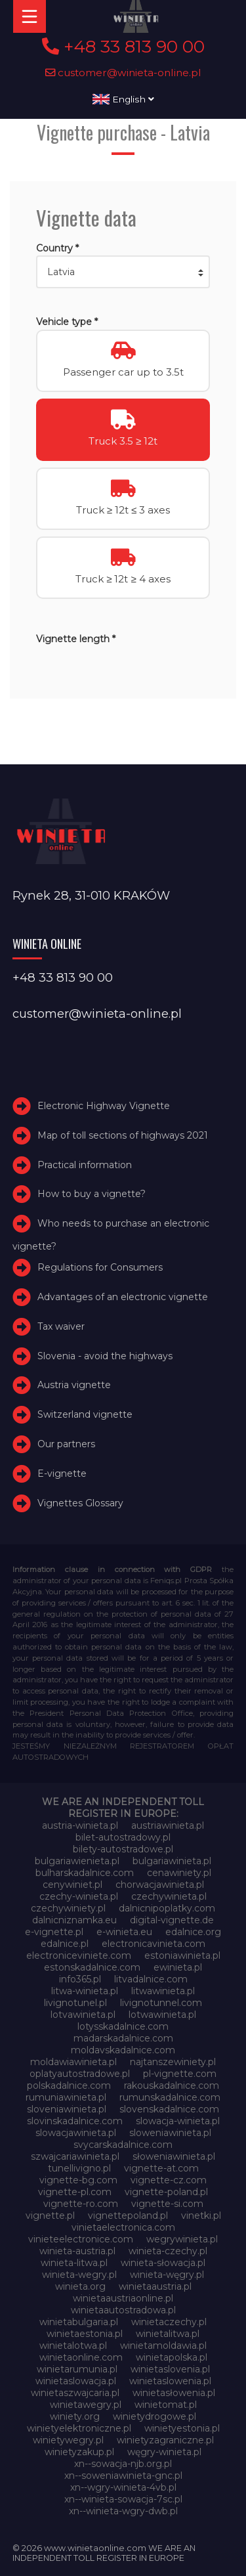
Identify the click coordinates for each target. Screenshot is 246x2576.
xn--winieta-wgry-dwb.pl (123, 2511)
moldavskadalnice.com (123, 2050)
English (123, 99)
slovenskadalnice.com (169, 2109)
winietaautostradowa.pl (123, 2310)
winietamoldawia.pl (163, 2345)
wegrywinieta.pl (182, 2239)
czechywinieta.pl (169, 1896)
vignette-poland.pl (166, 2192)
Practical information (84, 1165)
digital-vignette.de (172, 1920)
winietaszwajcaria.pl (75, 2393)
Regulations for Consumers (100, 1267)
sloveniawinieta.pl (66, 2109)
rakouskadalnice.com (171, 2085)
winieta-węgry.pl (167, 2275)
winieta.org (80, 2286)
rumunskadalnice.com (169, 2097)
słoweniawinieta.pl (174, 2156)
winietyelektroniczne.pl (79, 2428)
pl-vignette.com (179, 2074)
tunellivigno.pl (79, 2168)
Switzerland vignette (85, 1414)
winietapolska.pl (171, 2357)
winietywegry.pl (68, 2440)
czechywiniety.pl (68, 1908)
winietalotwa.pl (73, 2345)
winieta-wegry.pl (79, 2275)
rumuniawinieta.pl (66, 2097)
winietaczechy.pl (169, 2322)
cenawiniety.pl (179, 1873)
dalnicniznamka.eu (74, 1920)
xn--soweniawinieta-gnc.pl (123, 2475)
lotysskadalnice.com (123, 2026)
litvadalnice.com (151, 1979)
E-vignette (62, 1473)
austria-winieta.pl (80, 1825)
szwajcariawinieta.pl (75, 2156)
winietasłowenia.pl (174, 2393)
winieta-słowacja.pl (163, 2263)
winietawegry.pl (85, 2405)
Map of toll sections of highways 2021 (122, 1135)
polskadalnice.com (69, 2085)
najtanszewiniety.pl (173, 2062)
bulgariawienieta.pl (77, 1861)
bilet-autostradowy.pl (123, 1837)
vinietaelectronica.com (123, 2227)
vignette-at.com (161, 2168)
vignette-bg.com (78, 2180)
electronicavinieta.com (153, 1944)
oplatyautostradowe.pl (80, 2074)
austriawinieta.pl (167, 1825)
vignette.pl (50, 2215)
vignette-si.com (167, 2204)
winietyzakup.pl (79, 2452)
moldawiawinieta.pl (73, 2062)
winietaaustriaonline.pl (123, 2298)
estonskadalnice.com (92, 1967)
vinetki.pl (201, 2215)
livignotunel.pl (75, 2003)
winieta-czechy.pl (168, 2251)
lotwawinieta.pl (162, 2014)
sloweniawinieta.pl (170, 2133)
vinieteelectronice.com (80, 2239)
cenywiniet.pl (72, 1884)
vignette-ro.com (80, 2204)
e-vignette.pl (54, 1932)
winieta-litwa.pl (74, 2263)
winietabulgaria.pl (78, 2322)
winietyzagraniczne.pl (165, 2440)
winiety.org (75, 2416)
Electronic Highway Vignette (103, 1106)
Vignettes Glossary (80, 1503)
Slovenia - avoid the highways (105, 1356)
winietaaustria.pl (155, 2286)
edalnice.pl (65, 1944)
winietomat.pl (165, 2405)
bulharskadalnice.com (84, 1873)
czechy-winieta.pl (78, 1896)
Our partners (66, 1444)
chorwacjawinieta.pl (159, 1884)
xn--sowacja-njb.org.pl (123, 2464)
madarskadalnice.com (123, 2038)
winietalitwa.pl (167, 2334)
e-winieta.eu (124, 1932)
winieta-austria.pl (77, 2251)
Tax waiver (61, 1326)
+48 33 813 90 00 (123, 46)
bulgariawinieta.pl (172, 1861)
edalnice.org (193, 1932)
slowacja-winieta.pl (178, 2121)
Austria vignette (74, 1385)
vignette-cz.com (169, 2180)
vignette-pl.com (75, 2192)
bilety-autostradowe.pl (123, 1849)
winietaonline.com (81, 2357)
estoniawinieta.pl (182, 1955)
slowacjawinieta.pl (75, 2133)
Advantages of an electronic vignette (122, 1297)
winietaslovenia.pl (170, 2369)
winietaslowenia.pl (170, 2381)
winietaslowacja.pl (75, 2381)
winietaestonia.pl (85, 2334)
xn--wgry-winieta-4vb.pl (123, 2487)
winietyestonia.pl (182, 2428)
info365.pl (80, 1979)
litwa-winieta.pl (84, 1991)
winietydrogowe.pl (154, 2416)
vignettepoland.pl (128, 2215)
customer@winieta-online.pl (123, 72)
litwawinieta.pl (163, 1991)
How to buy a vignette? (91, 1194)
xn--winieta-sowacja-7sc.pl (123, 2499)
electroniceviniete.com (78, 1955)
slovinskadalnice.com (75, 2121)
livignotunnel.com (161, 2003)
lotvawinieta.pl (83, 2014)
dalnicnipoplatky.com (167, 1908)
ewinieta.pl (178, 1967)
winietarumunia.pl (77, 2369)
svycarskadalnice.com (123, 2144)
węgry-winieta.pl (164, 2452)
